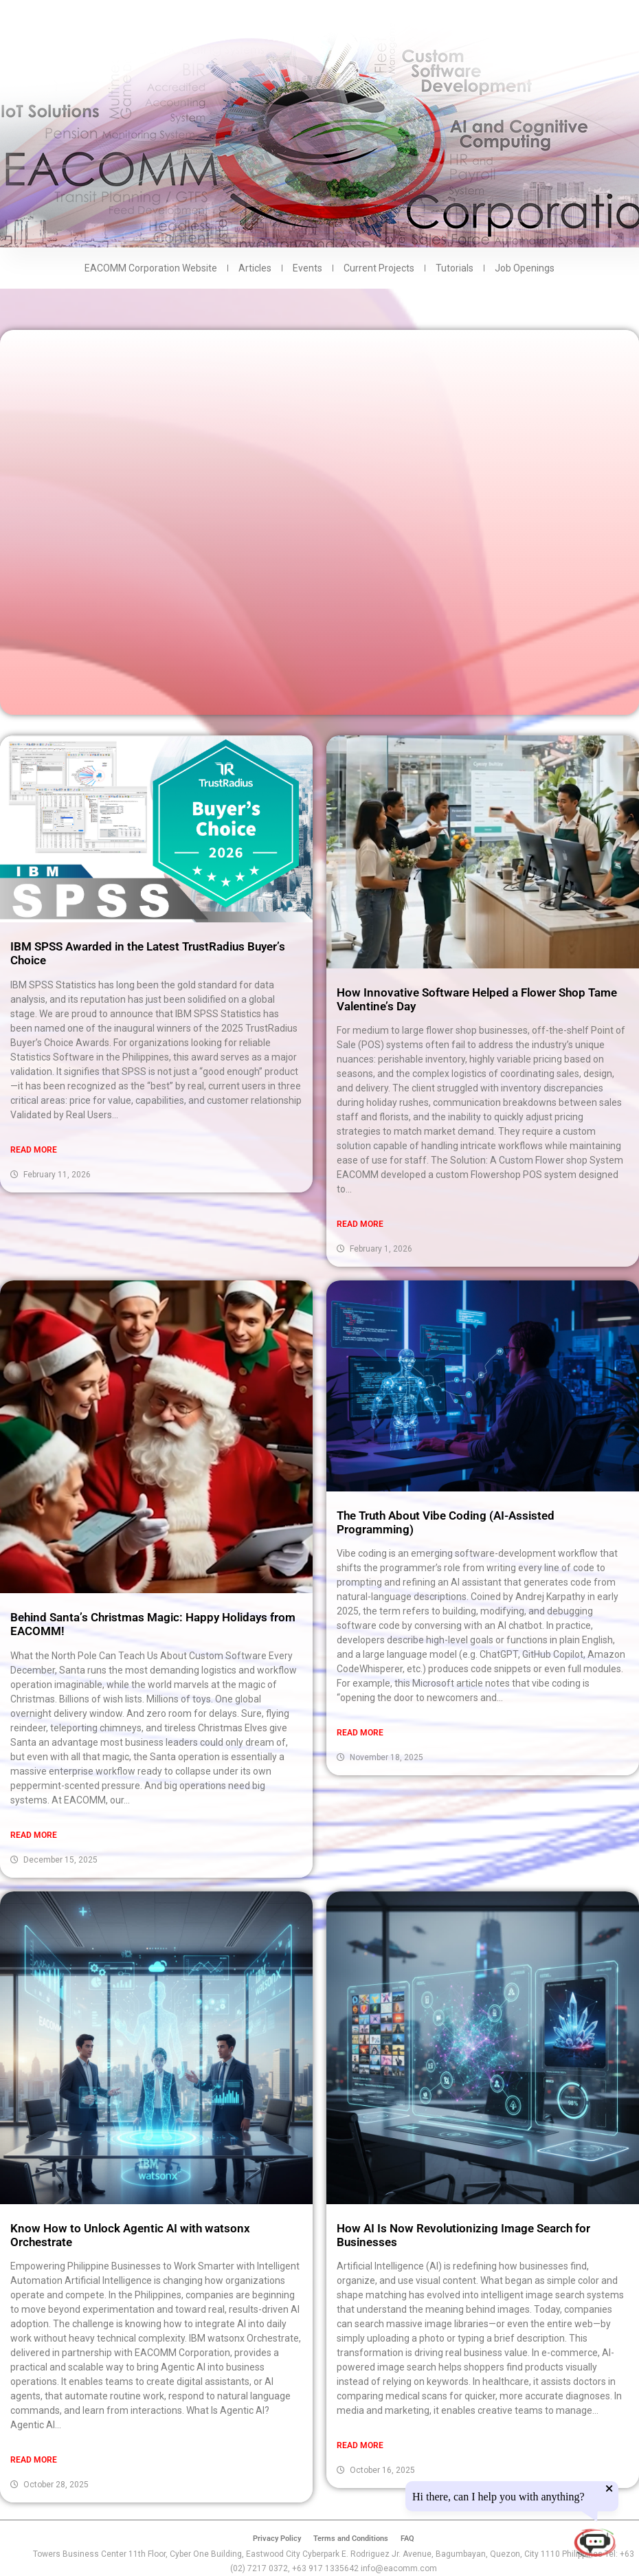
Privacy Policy (277, 2538)
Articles (254, 268)
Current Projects (379, 268)
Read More (33, 1150)
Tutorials (454, 268)
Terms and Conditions (350, 2538)
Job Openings (524, 268)
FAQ (407, 2538)
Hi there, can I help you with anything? (498, 2496)
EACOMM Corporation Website (151, 268)
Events (307, 268)
